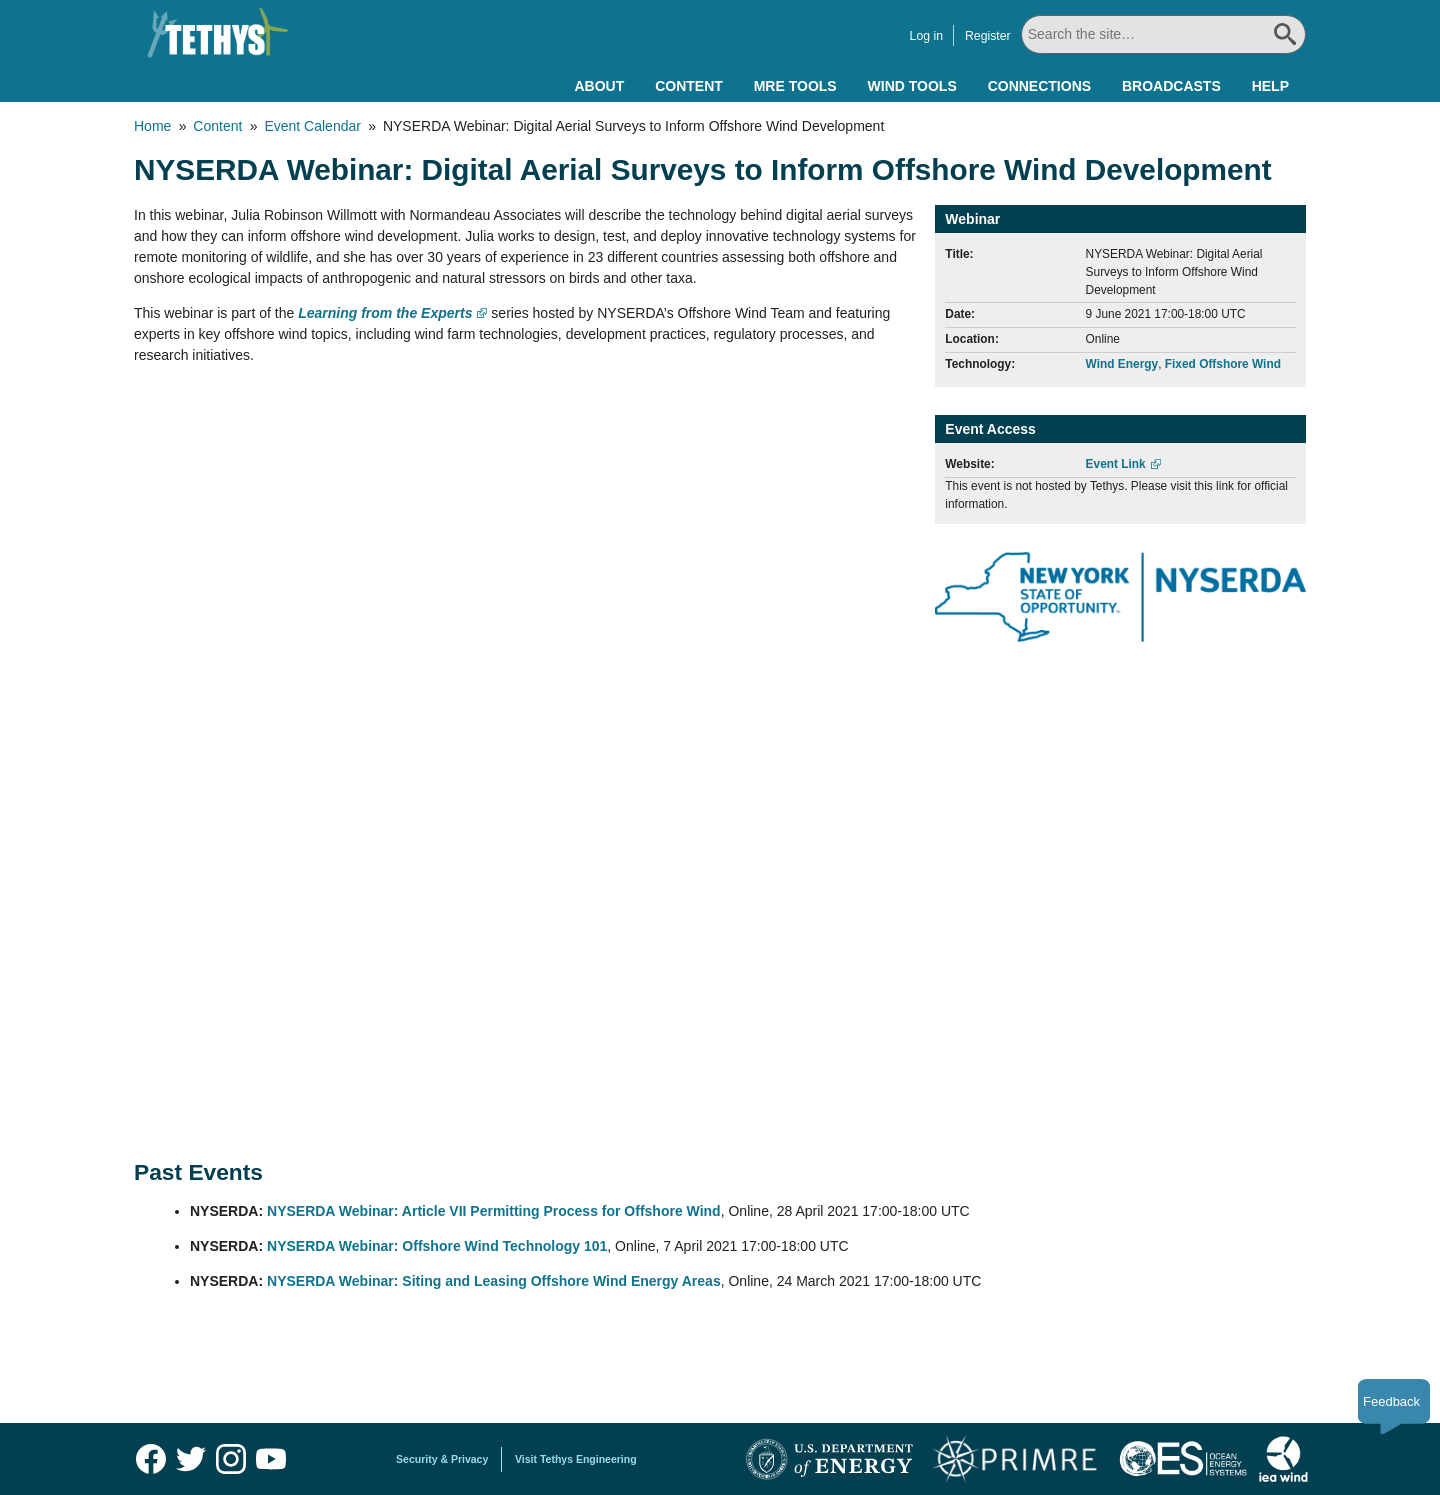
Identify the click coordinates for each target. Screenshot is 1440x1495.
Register (985, 36)
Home (152, 126)
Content (689, 86)
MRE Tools (795, 86)
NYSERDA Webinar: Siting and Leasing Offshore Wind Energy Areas (494, 1281)
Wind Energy (1122, 364)
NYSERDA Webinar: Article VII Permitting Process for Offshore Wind (494, 1211)
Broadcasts (1171, 86)
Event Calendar (312, 126)
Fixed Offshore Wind (1223, 364)
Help (1270, 86)
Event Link (1116, 464)
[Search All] (1162, 34)
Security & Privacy (442, 1459)
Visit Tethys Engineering (576, 1459)
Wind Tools (912, 86)
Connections (1039, 86)
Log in (923, 36)
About (599, 86)
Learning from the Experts (385, 313)
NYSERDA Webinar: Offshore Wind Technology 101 (437, 1246)
